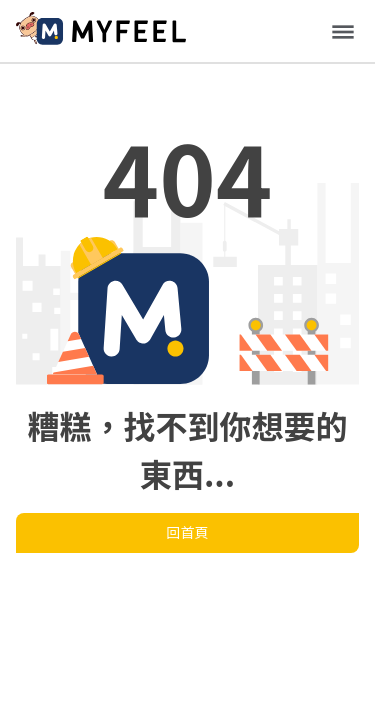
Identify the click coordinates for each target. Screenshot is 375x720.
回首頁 (188, 532)
